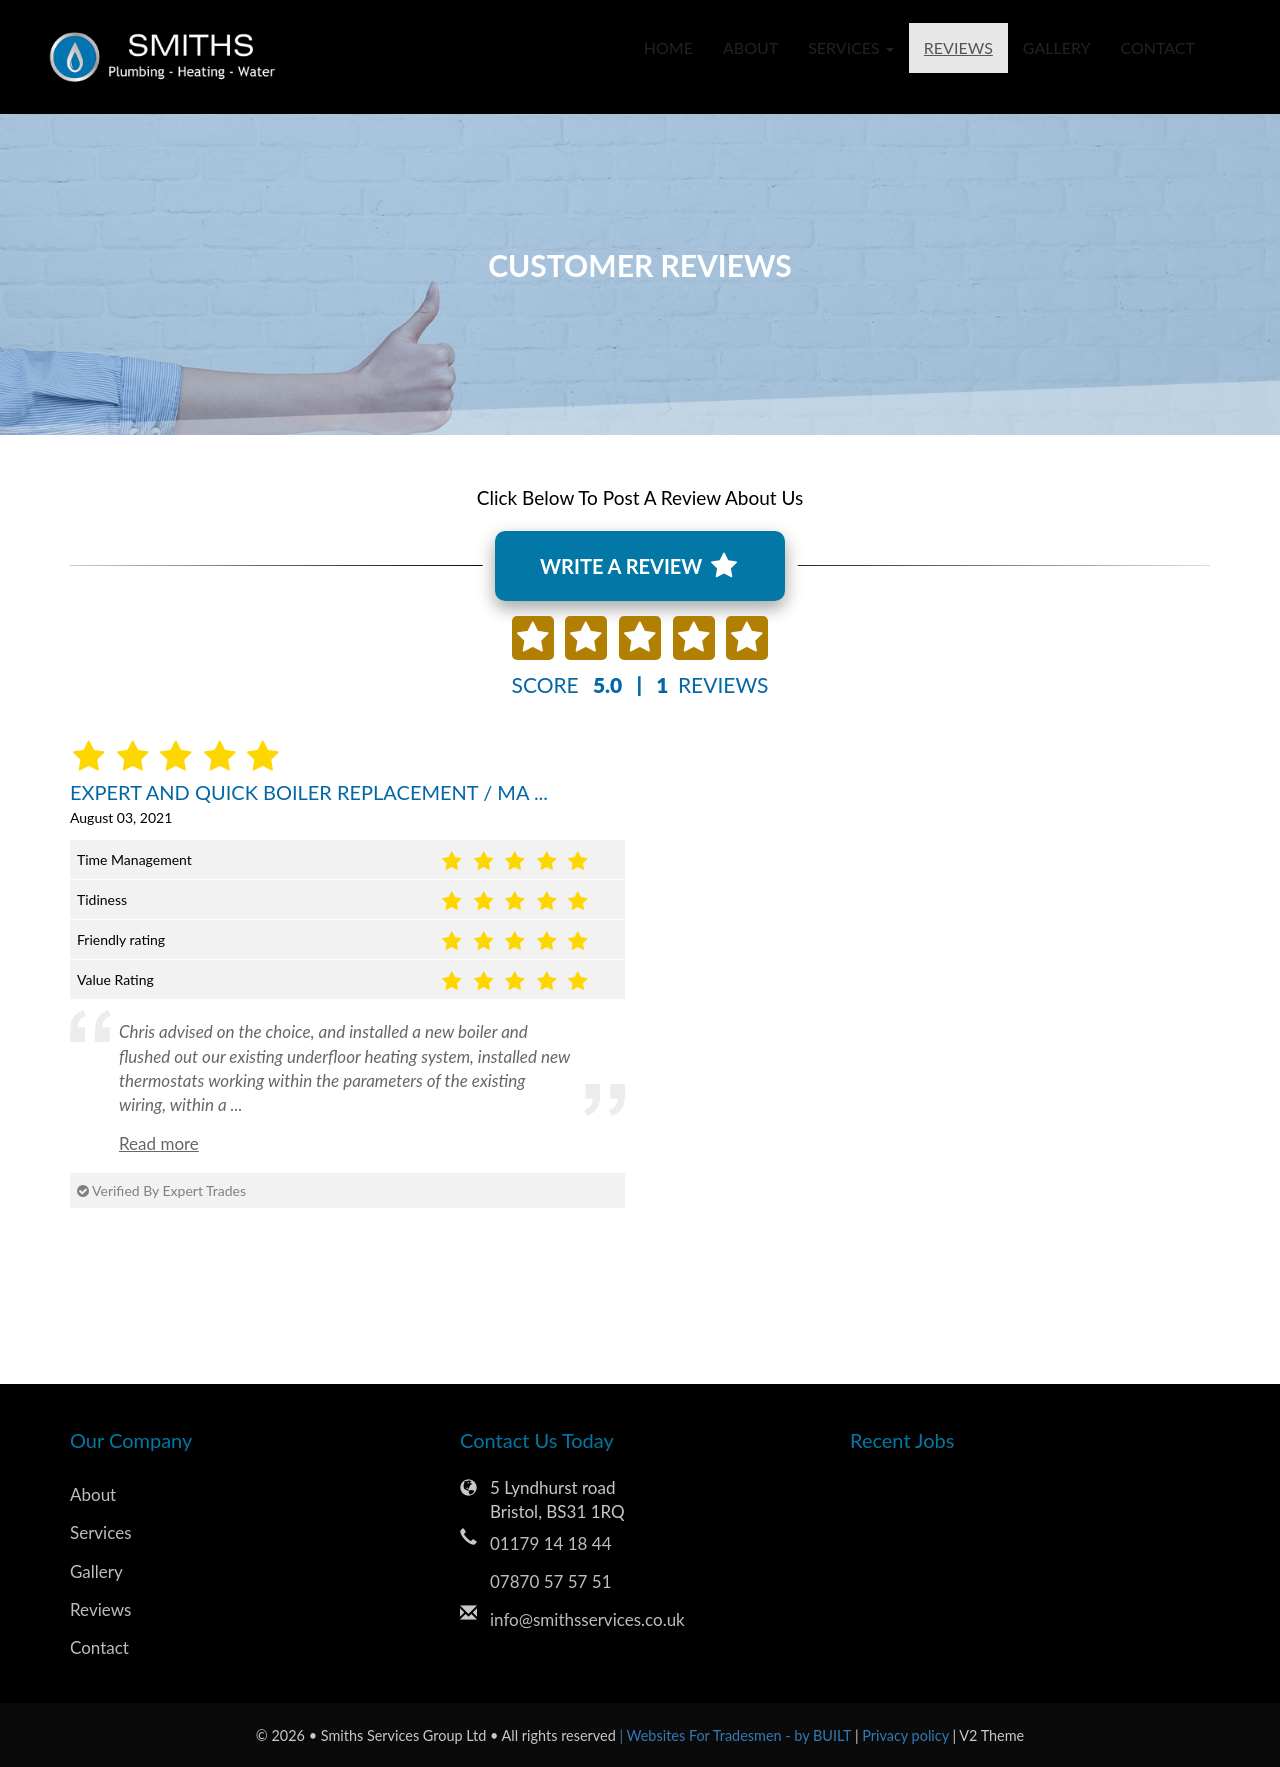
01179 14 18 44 (551, 1543)
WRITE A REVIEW (638, 566)
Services (101, 1532)
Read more (159, 1143)
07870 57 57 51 (551, 1581)
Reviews (958, 47)
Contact (1158, 47)
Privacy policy (907, 1735)
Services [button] (851, 47)
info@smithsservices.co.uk (587, 1619)
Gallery (1057, 47)
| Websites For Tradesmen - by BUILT (737, 1735)
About (750, 47)
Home (668, 47)
